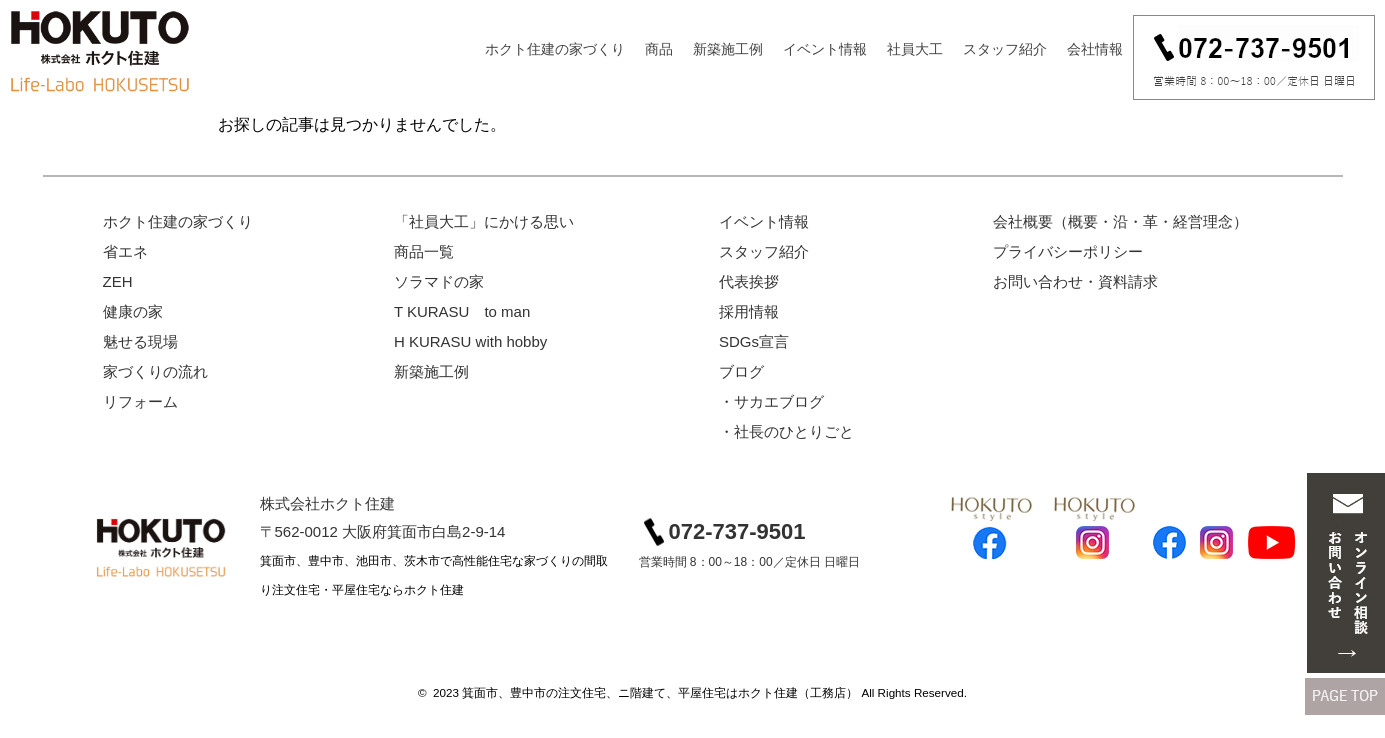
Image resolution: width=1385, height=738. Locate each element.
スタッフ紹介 (1005, 49)
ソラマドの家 (439, 281)
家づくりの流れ (155, 371)
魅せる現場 (140, 341)
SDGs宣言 (754, 341)
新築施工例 (728, 49)
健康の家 (133, 311)
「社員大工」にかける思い (484, 221)
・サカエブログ (771, 401)
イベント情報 (825, 49)
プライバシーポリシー (1068, 251)
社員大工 (915, 49)
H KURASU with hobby (470, 341)
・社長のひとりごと (786, 431)
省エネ (125, 251)
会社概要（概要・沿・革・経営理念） (1120, 221)
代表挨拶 (749, 281)
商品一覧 (424, 251)
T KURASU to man (462, 311)
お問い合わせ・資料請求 (1075, 281)
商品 (659, 49)
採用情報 (749, 311)
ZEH (118, 281)
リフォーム (140, 401)
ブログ (741, 371)
